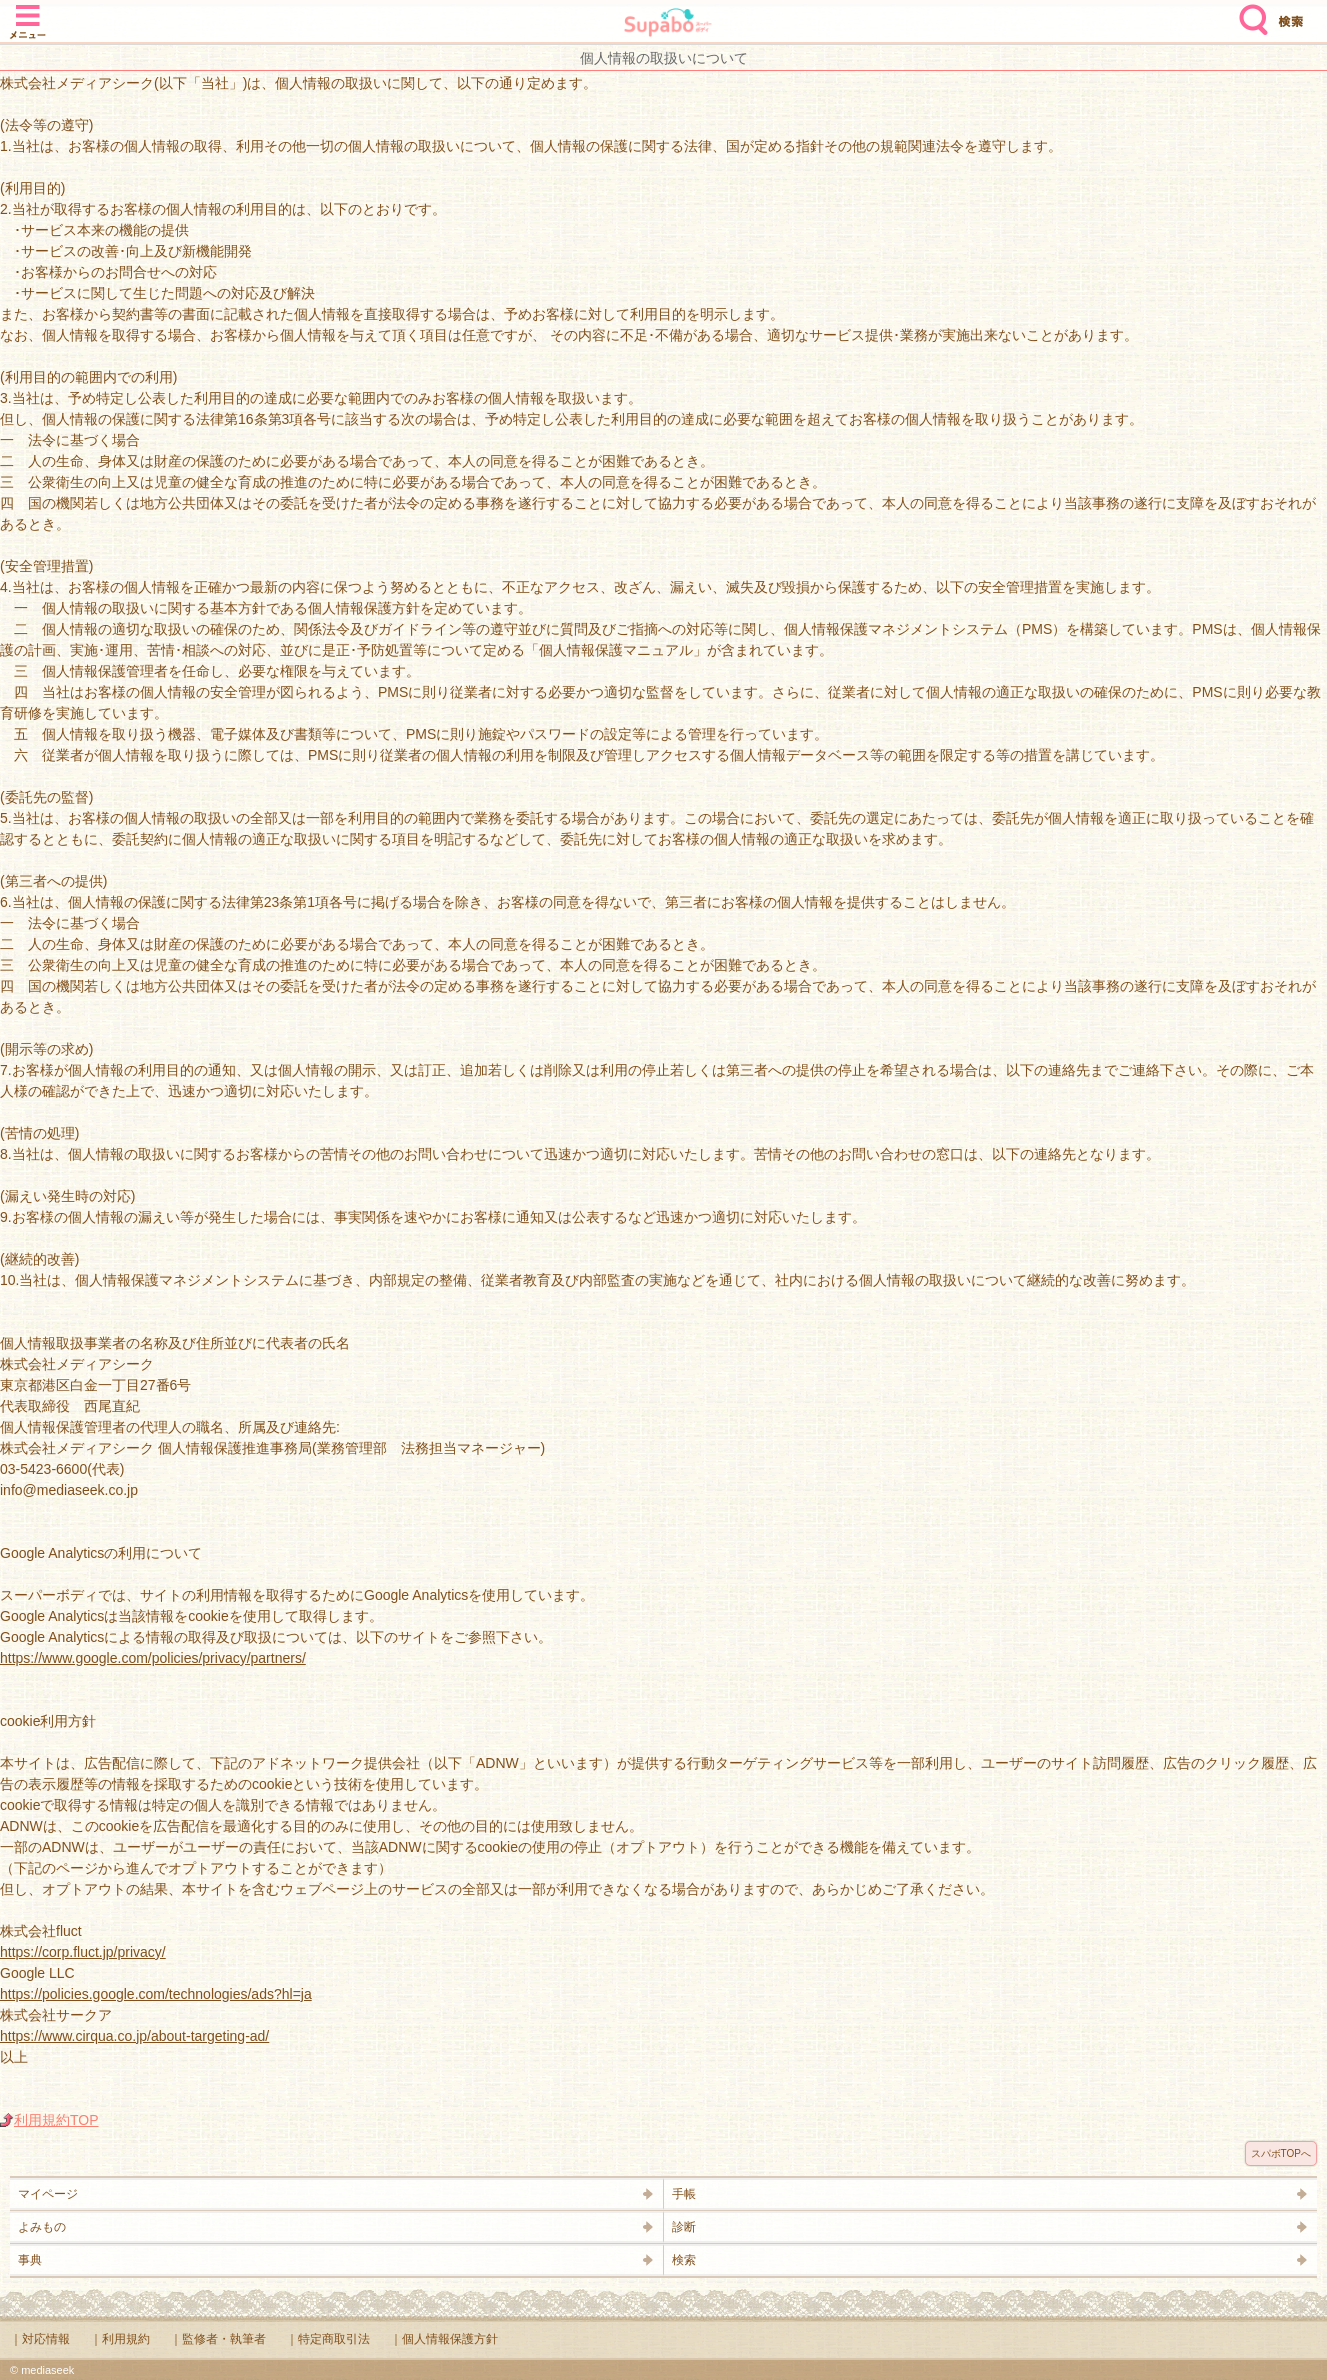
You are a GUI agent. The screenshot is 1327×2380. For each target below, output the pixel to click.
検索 (1249, 12)
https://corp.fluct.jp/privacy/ (83, 1952)
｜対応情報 (40, 2339)
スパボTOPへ (1281, 2153)
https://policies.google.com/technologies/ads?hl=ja (156, 1994)
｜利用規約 (120, 2339)
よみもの (42, 2227)
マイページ (48, 2194)
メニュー (28, 12)
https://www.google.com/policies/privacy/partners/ (153, 1658)
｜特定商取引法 (328, 2339)
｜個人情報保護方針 (444, 2339)
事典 (30, 2260)
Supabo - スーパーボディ (668, 24)
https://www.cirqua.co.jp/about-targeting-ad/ (134, 2036)
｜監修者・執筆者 (218, 2339)
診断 (684, 2227)
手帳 (684, 2194)
